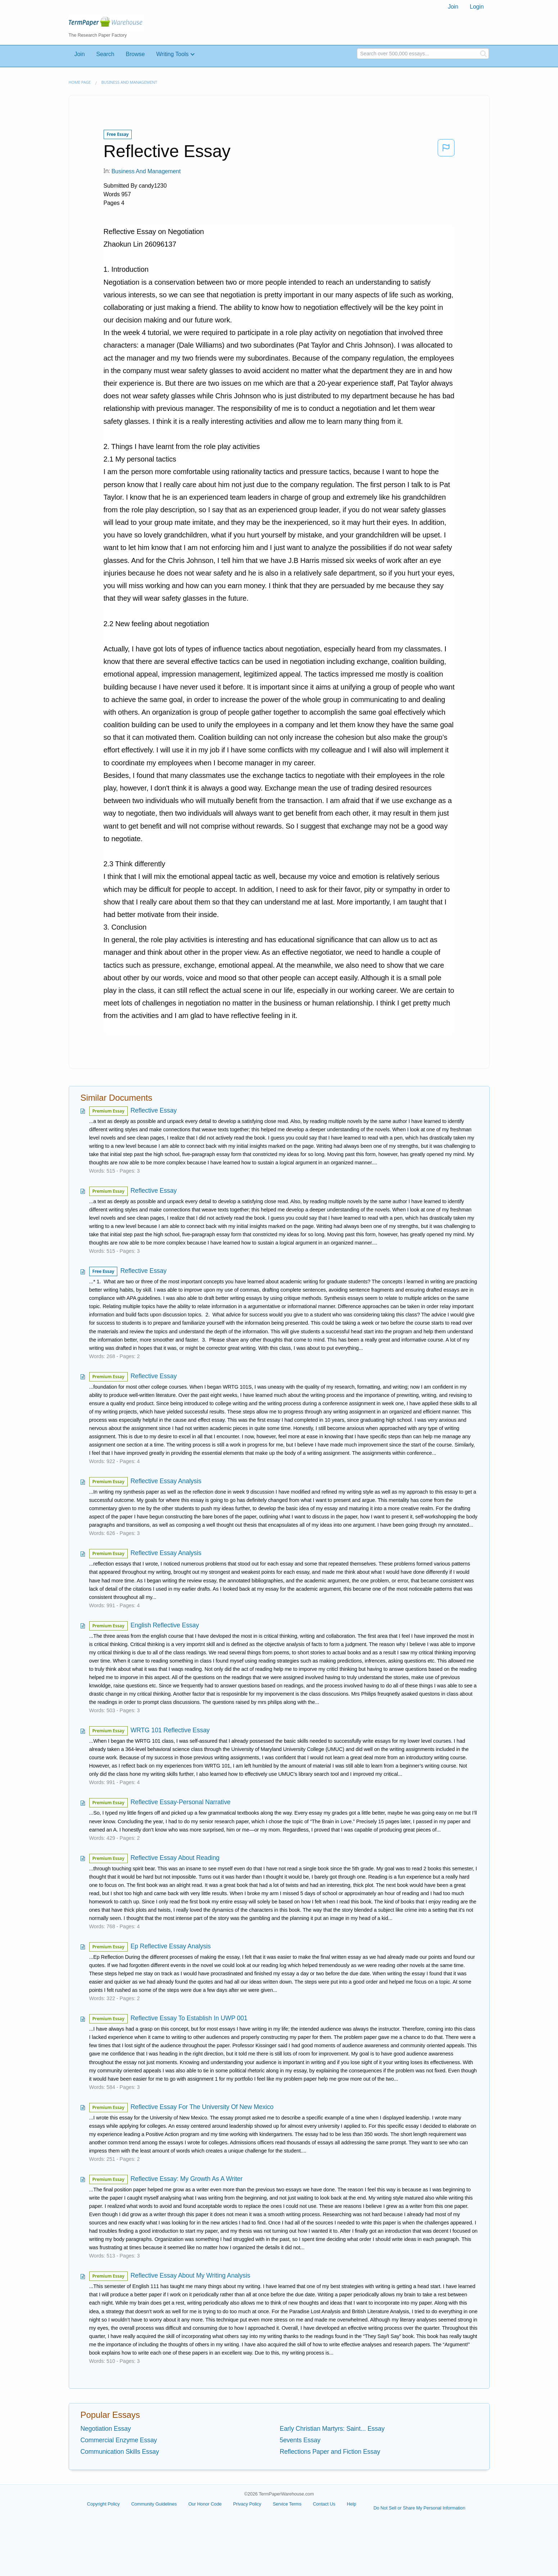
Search (105, 54)
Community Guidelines (154, 2504)
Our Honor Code (205, 2504)
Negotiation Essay (106, 2428)
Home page (80, 82)
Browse (135, 54)
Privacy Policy (247, 2504)
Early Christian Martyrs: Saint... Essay (332, 2428)
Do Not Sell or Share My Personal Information (419, 2508)
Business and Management (129, 82)
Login (477, 7)
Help (351, 2504)
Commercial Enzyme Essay (119, 2440)
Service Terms (287, 2504)
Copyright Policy (103, 2504)
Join (453, 7)
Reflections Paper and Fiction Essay (330, 2451)
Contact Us (324, 2504)
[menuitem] (453, 7)
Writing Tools (172, 54)
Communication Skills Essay (120, 2451)
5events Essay (300, 2440)
